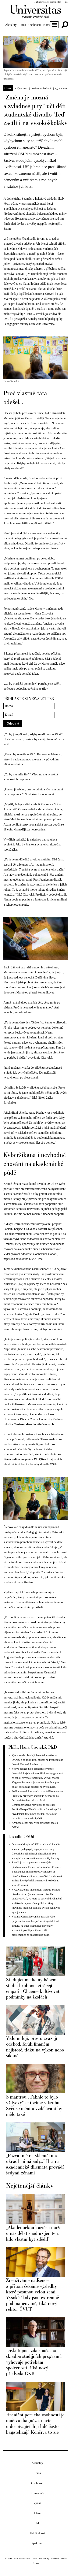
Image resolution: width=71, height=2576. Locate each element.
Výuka (37, 2503)
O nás (34, 2558)
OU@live (40, 1459)
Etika (37, 2513)
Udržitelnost (37, 2533)
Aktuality (10, 24)
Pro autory (44, 2558)
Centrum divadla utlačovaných (34, 1424)
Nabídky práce (41, 2)
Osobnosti (34, 24)
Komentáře (37, 2493)
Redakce (55, 2558)
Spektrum (37, 2543)
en (66, 2)
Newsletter (55, 2)
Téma (22, 24)
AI (37, 2523)
